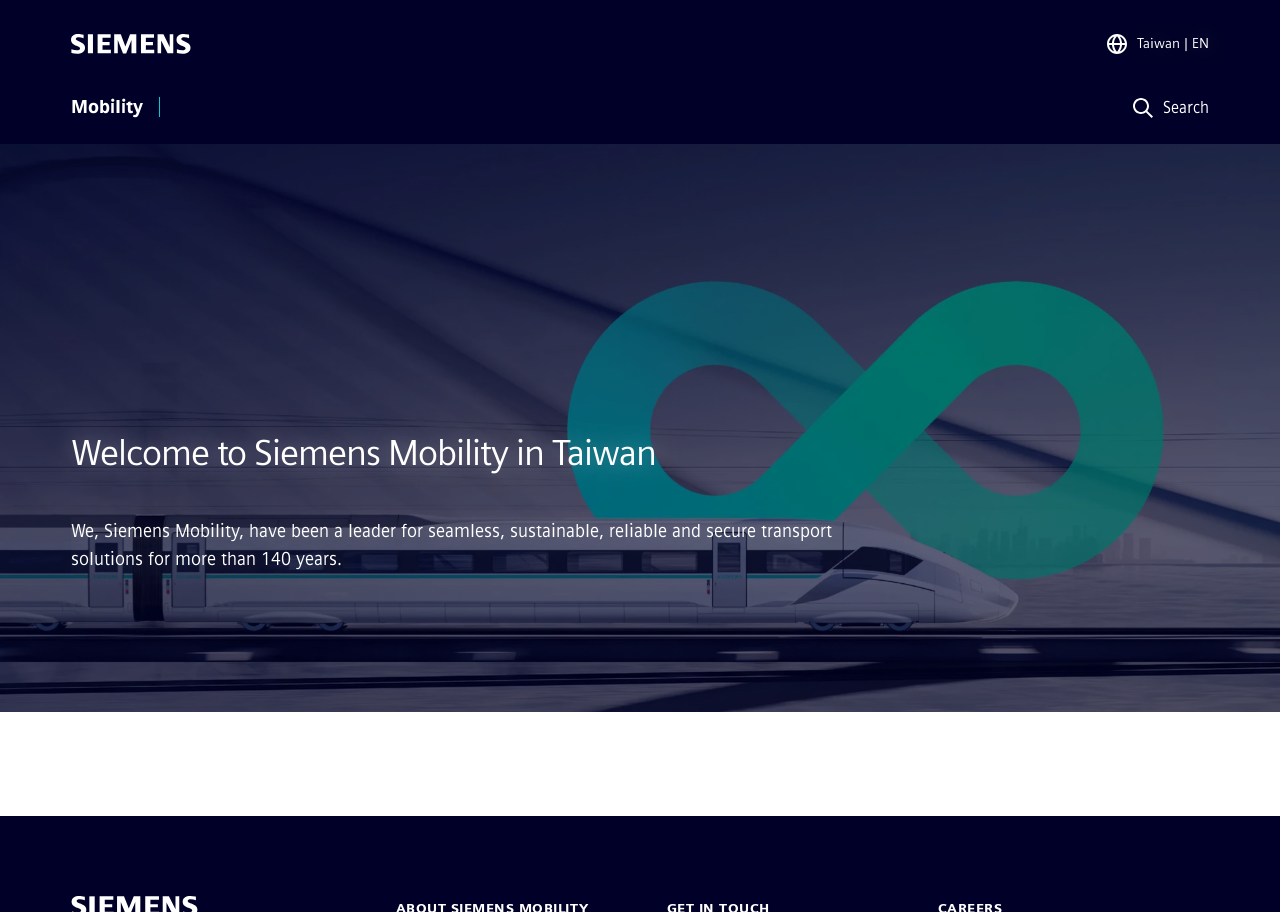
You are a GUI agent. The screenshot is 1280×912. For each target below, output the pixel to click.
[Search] (1165, 108)
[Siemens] (131, 44)
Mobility (107, 107)
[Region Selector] (1157, 44)
